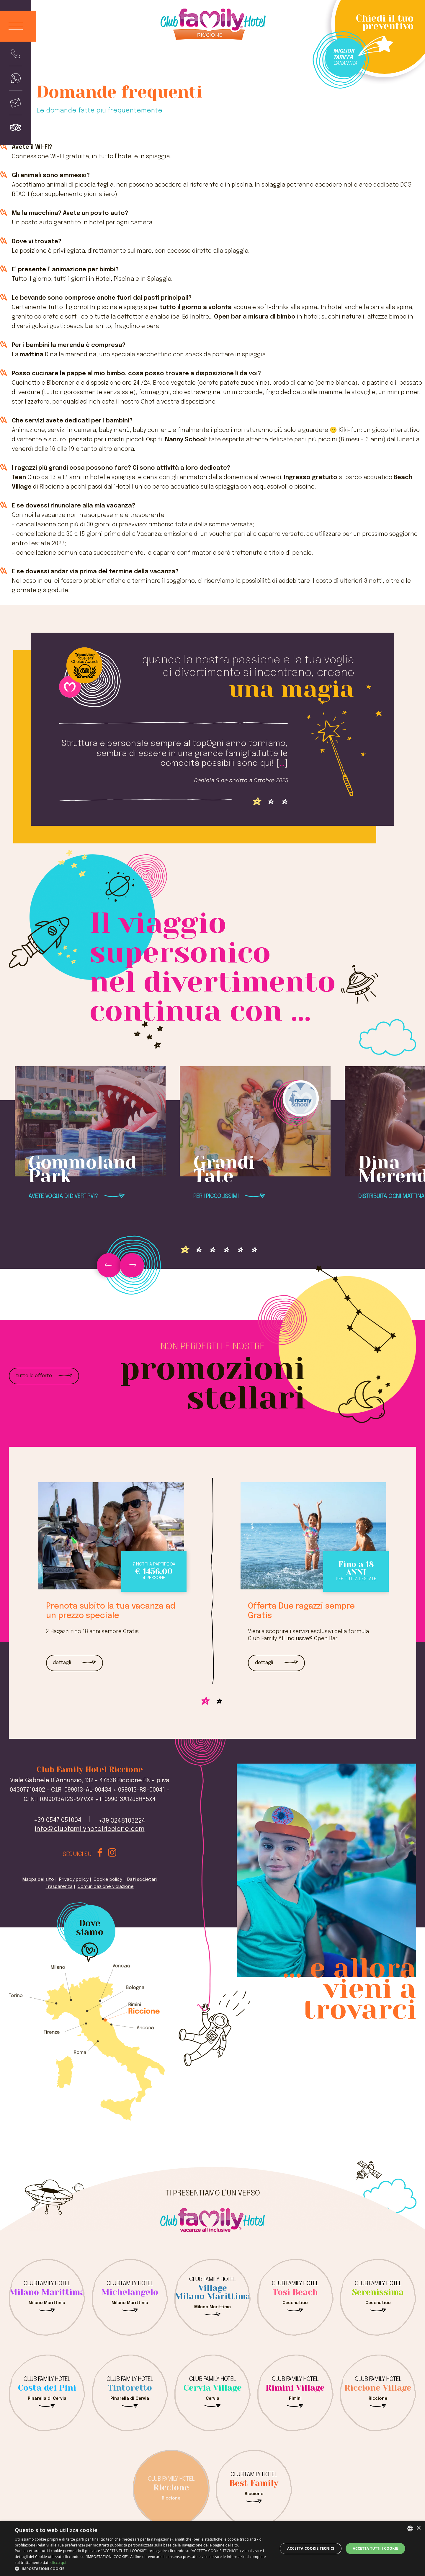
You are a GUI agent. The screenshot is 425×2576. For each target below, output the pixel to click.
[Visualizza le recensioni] (15, 127)
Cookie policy (108, 1879)
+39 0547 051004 (57, 1820)
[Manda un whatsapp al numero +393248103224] (15, 78)
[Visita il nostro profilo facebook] (100, 1854)
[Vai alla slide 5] (254, 1250)
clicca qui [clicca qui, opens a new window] (58, 2562)
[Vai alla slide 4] (240, 1250)
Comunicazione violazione (106, 1886)
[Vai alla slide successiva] (132, 1265)
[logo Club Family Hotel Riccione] (212, 27)
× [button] (418, 2528)
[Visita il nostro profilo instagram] (112, 1854)
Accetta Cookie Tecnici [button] (310, 2548)
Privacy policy (74, 1879)
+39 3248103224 (122, 1820)
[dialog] (212, 2548)
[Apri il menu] (18, 26)
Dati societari (142, 1879)
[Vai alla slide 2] (285, 802)
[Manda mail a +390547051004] (15, 103)
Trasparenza (59, 1886)
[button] (142, 2569)
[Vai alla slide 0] (257, 802)
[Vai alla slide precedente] (109, 1265)
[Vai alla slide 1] (271, 802)
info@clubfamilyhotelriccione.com (90, 1829)
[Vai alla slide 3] (227, 1250)
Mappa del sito (38, 1879)
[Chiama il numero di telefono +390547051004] (15, 54)
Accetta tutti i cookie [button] (375, 2548)
